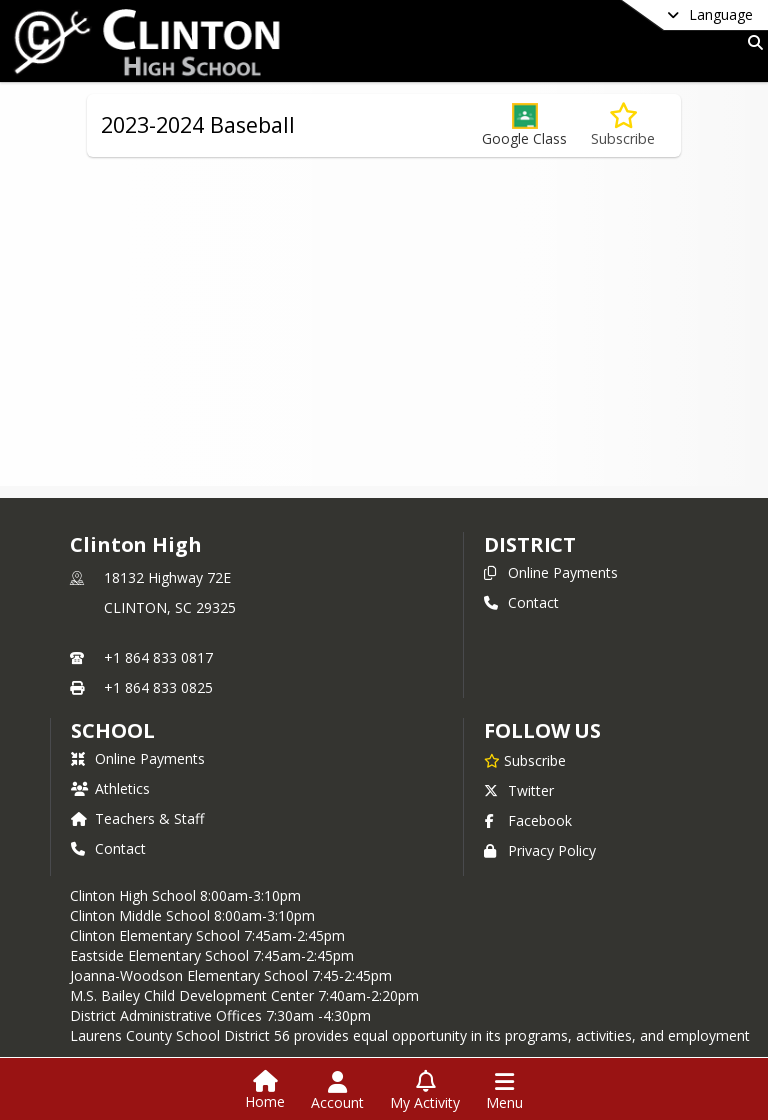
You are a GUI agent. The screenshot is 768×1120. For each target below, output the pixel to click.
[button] (524, 125)
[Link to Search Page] (751, 42)
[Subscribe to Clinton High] (525, 760)
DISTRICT (530, 544)
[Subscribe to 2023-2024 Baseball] (623, 125)
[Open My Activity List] (425, 1091)
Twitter (519, 790)
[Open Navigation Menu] (504, 1091)
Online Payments (551, 572)
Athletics (110, 788)
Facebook (528, 820)
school (112, 730)
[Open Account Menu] (337, 1091)
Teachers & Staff (137, 818)
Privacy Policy (540, 850)
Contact (521, 602)
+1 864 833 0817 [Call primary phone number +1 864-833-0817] (158, 657)
